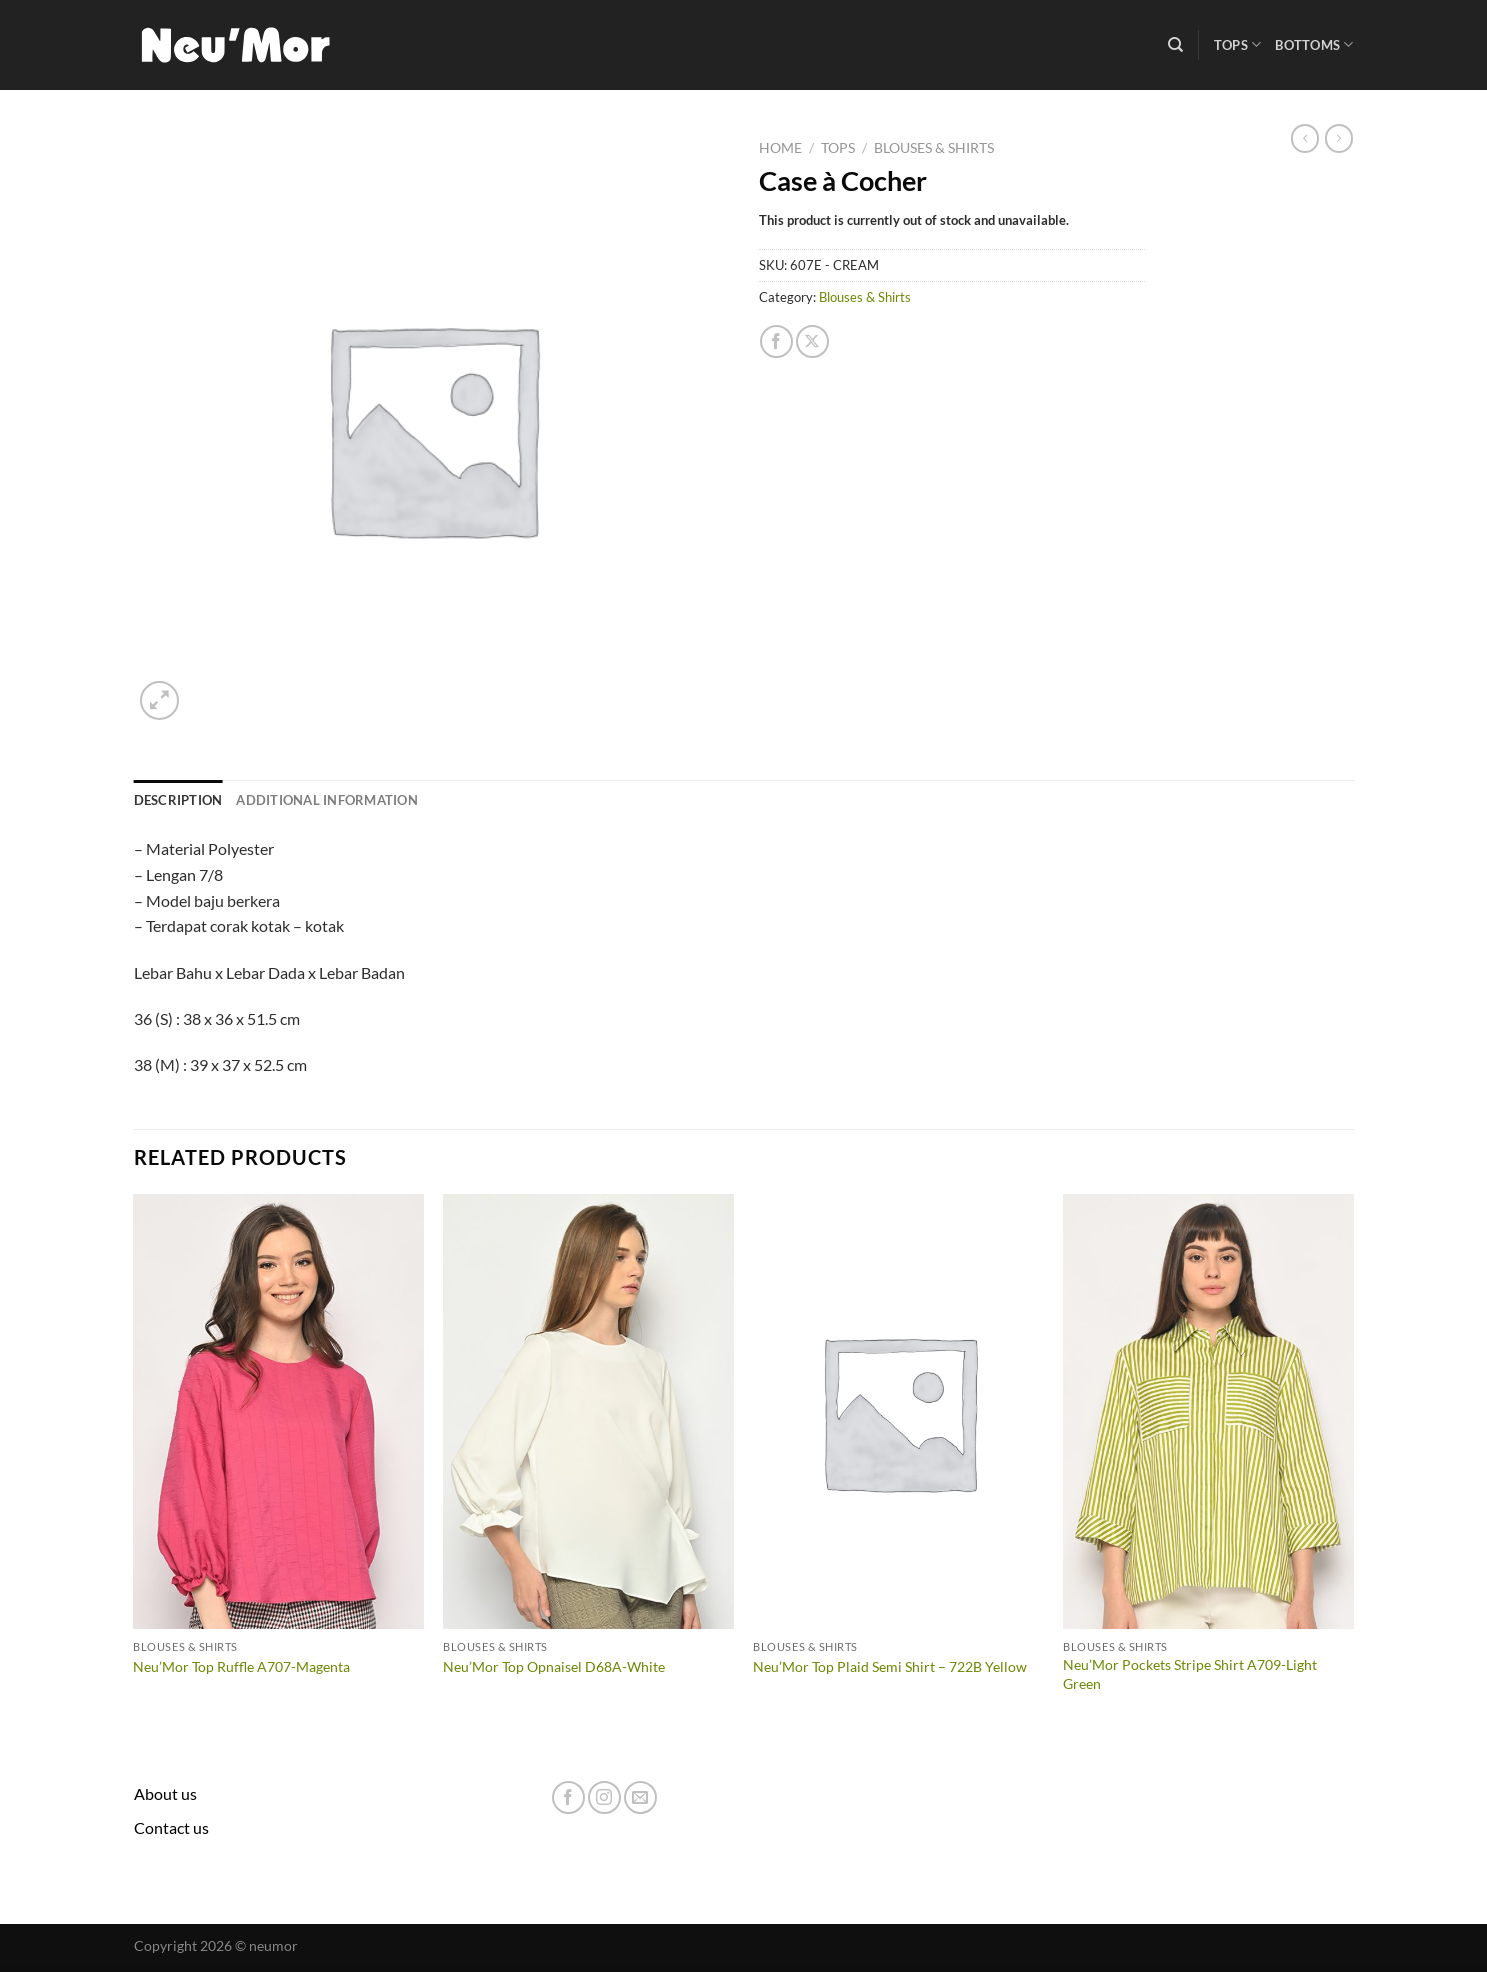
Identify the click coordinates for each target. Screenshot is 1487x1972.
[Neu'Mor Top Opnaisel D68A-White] (588, 1412)
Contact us (171, 1827)
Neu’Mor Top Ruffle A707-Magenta (241, 1666)
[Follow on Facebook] (568, 1797)
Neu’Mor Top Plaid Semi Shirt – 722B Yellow (890, 1666)
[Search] (1175, 45)
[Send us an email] (640, 1797)
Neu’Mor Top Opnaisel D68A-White (554, 1666)
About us (165, 1793)
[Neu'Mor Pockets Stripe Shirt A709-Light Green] (1208, 1412)
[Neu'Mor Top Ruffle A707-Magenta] (278, 1412)
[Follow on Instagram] (604, 1797)
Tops (1237, 44)
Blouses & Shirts (934, 148)
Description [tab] (178, 800)
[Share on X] (812, 341)
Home (780, 148)
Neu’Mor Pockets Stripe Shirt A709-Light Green (1190, 1674)
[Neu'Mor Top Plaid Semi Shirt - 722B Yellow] (898, 1412)
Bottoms (1314, 44)
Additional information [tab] (327, 800)
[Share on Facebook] (776, 341)
